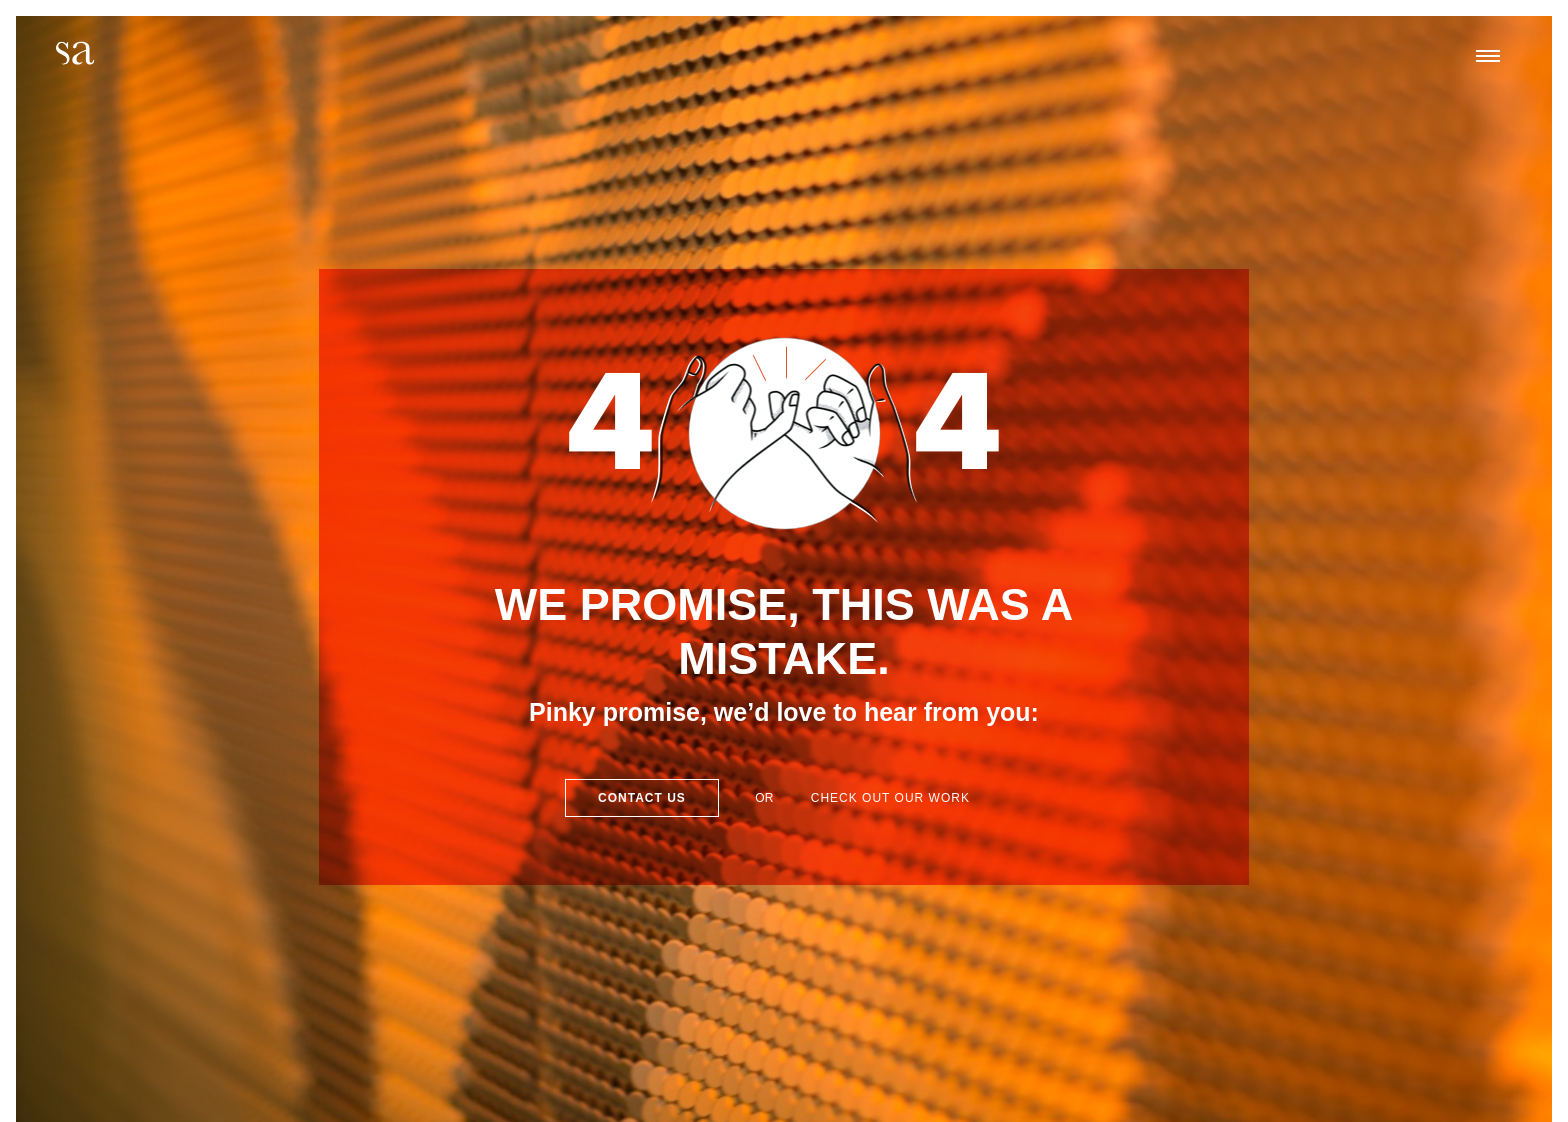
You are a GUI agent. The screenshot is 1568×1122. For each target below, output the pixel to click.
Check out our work (890, 798)
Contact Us (642, 798)
